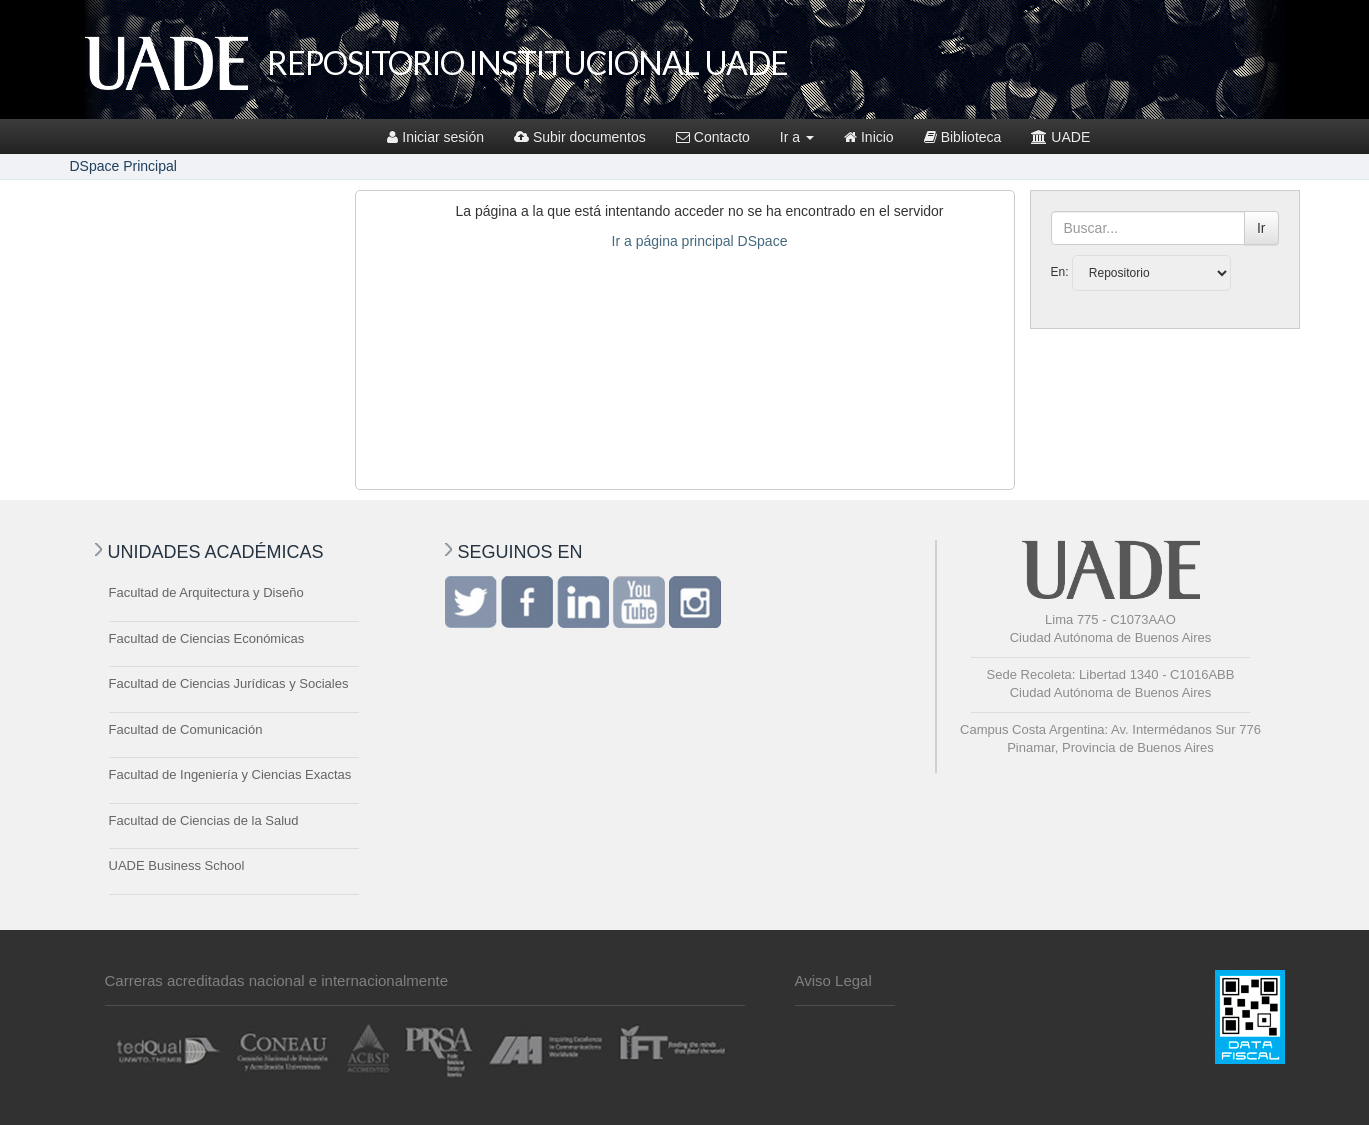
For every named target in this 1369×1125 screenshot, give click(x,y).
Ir (1261, 228)
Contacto (713, 137)
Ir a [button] (797, 137)
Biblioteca (963, 137)
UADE (1060, 137)
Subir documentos (580, 137)
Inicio (869, 137)
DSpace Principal (123, 166)
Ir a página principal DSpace (700, 241)
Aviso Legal (833, 980)
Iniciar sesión (435, 137)
